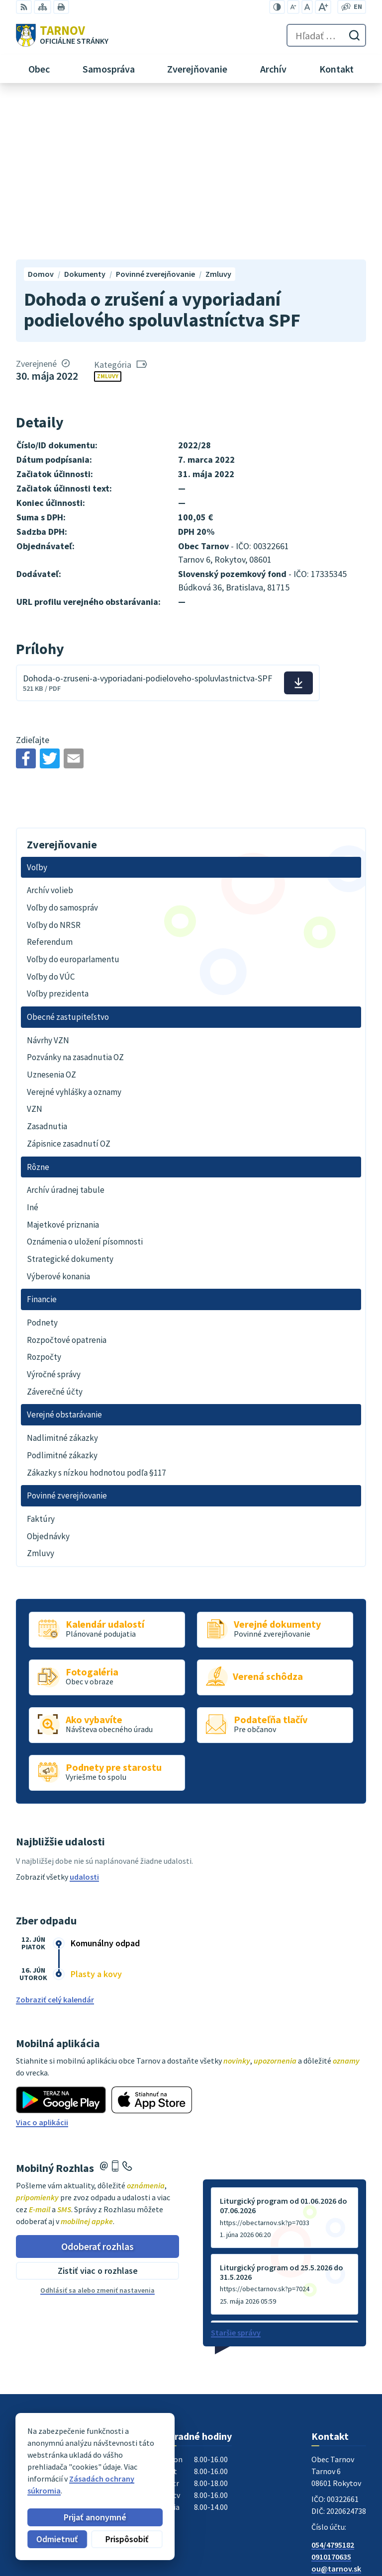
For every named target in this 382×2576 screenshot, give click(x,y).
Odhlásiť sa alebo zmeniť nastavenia (97, 2130)
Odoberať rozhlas (97, 2085)
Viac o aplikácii (42, 1962)
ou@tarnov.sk (336, 2408)
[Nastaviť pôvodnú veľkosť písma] (307, 7)
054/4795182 (332, 2385)
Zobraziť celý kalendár (55, 1839)
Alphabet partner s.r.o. (145, 2466)
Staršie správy (236, 2172)
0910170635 (331, 2397)
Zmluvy (107, 216)
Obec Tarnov (94, 2475)
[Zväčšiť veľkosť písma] (323, 7)
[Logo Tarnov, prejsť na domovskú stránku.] (62, 35)
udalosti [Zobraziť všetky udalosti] (84, 1716)
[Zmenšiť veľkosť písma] (293, 7)
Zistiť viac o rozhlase (98, 2110)
